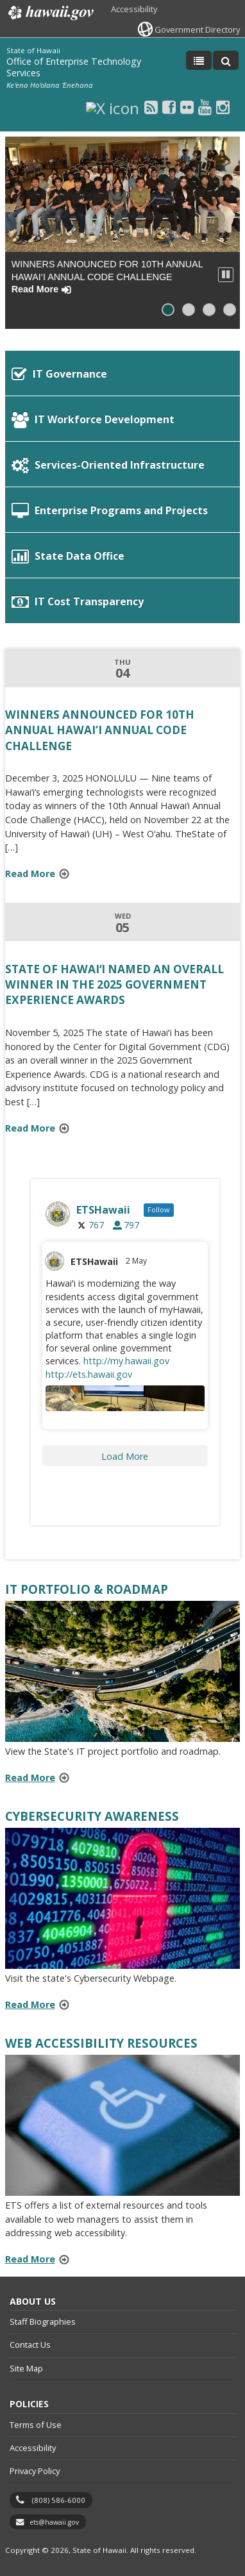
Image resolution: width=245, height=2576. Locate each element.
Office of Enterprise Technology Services (73, 67)
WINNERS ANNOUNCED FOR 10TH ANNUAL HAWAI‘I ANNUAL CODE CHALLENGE (107, 276)
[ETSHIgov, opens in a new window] (125, 1213)
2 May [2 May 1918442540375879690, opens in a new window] (137, 1260)
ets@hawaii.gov (54, 2522)
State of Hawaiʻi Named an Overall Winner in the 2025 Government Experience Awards (114, 984)
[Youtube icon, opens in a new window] (205, 106)
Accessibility (134, 9)
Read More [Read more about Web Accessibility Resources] (30, 2259)
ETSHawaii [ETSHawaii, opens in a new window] (94, 1261)
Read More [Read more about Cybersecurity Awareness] (30, 2004)
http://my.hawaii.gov (126, 1361)
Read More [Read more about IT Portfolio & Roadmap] (30, 1777)
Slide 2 (192, 310)
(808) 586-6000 (58, 2500)
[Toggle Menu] (199, 60)
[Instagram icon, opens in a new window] (223, 106)
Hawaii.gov (49, 12)
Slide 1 (171, 310)
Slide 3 (212, 310)
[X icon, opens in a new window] (112, 106)
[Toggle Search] (226, 60)
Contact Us (30, 2344)
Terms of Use (36, 2424)
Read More (41, 874)
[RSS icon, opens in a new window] (151, 106)
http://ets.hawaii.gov (89, 1374)
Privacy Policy (35, 2471)
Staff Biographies (43, 2321)
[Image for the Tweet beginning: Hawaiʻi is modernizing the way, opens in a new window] (125, 1398)
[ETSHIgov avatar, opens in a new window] (54, 1261)
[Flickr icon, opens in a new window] (187, 106)
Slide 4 (233, 310)
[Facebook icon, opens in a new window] (169, 106)
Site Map (26, 2368)
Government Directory (197, 29)
